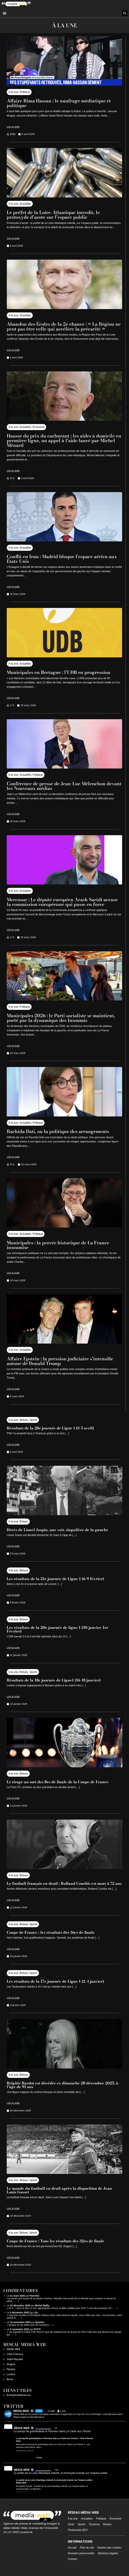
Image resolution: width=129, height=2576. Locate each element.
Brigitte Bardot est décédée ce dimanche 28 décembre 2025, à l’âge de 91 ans (62, 2088)
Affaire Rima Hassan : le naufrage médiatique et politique (61, 103)
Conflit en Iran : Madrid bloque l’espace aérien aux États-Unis (64, 558)
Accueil (72, 2551)
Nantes (11, 2373)
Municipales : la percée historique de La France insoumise (60, 1249)
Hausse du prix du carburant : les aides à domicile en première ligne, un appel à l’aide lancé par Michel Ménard (63, 440)
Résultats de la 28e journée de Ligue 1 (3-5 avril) (50, 1432)
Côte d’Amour (15, 2358)
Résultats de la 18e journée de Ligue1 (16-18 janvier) (54, 1684)
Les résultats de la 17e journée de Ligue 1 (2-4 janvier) (55, 1985)
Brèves (24, 1423)
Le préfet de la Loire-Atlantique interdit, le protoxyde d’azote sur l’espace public (54, 215)
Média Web (13, 2353)
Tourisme (94, 2528)
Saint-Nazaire (15, 2363)
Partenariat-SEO (78, 2534)
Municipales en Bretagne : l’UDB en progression (60, 671)
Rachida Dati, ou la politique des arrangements (60, 1135)
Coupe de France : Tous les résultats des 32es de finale (55, 2245)
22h (57, 2474)
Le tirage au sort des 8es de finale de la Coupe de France (58, 1786)
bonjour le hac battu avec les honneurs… (30, 2329)
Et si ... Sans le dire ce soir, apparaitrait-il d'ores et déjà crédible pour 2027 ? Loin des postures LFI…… (62, 2312)
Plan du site (87, 2551)
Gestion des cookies (109, 2551)
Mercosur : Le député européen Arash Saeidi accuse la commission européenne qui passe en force (59, 903)
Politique (25, 92)
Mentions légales (108, 2557)
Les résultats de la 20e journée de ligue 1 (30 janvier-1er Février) (57, 1633)
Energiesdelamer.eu (19, 2399)
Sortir (71, 2528)
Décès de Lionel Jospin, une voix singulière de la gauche (57, 1533)
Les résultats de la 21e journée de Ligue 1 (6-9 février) (55, 1582)
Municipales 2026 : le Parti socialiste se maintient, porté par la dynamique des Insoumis (63, 1022)
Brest (10, 2383)
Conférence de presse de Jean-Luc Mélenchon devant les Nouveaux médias (58, 785)
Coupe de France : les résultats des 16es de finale (51, 1936)
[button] (4, 13)
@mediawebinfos (43, 2433)
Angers (11, 2368)
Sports (33, 1423)
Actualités (25, 203)
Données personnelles (81, 2557)
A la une (13, 92)
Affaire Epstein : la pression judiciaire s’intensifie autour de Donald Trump (62, 1365)
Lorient (11, 2378)
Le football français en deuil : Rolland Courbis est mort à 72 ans (64, 1887)
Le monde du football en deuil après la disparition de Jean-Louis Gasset (60, 2194)
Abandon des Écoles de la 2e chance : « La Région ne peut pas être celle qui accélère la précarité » (63, 326)
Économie (39, 426)
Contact (72, 2563)
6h (56, 2432)
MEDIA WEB (22, 2432)
